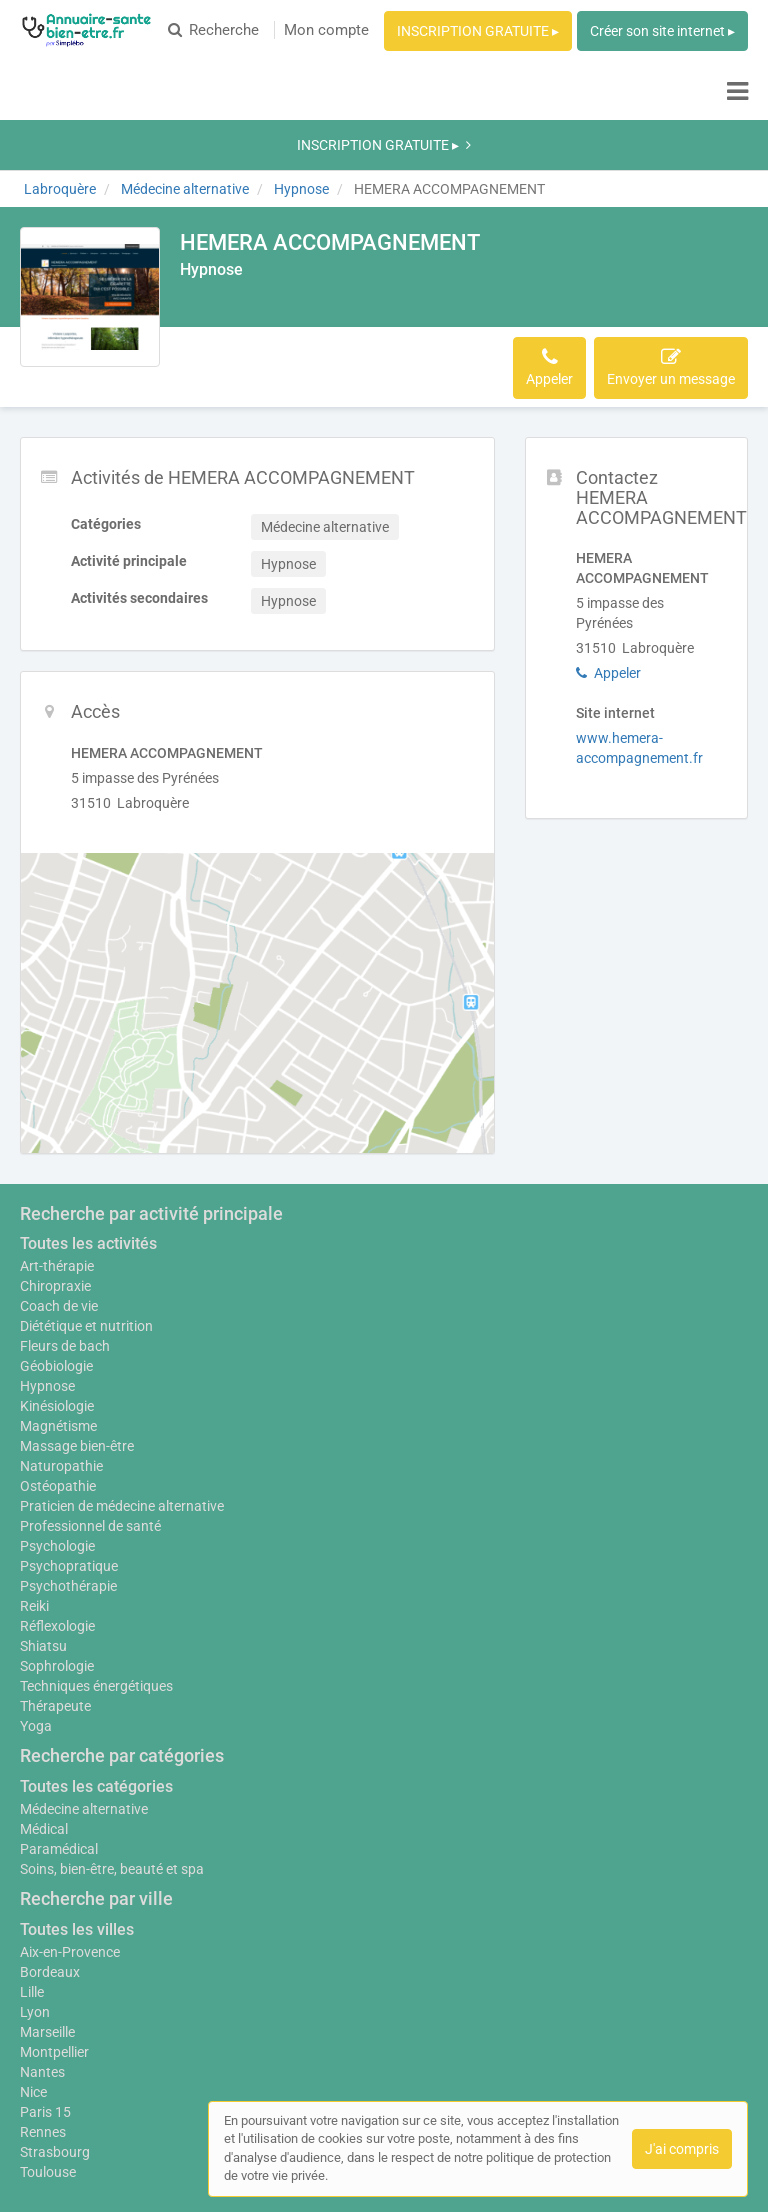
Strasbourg (55, 2032)
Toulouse (48, 2052)
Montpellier (54, 1932)
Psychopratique (69, 1446)
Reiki (34, 1486)
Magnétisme (58, 1296)
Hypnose (47, 1256)
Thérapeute (55, 1586)
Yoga (36, 1606)
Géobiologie (56, 1236)
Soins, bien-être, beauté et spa (112, 1749)
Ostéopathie (58, 1356)
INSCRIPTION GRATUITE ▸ (478, 31)
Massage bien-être (77, 1316)
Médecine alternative (84, 1689)
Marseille (47, 1912)
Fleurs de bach (65, 1216)
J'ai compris (682, 2149)
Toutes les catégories (96, 1666)
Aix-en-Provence (70, 1832)
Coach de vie (59, 1176)
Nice (33, 1972)
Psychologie (57, 1426)
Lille (32, 1872)
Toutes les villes (77, 1809)
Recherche (213, 30)
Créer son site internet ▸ (662, 31)
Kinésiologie (57, 1276)
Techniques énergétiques (96, 1566)
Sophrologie (57, 1546)
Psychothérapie (68, 1466)
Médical (44, 1709)
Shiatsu (43, 1526)
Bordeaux (50, 1852)
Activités (219, 247)
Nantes (42, 1952)
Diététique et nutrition (86, 1196)
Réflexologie (57, 1506)
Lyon (35, 1892)
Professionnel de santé (90, 1406)
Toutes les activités (88, 1113)
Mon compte (326, 30)
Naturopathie (61, 1336)
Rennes (43, 2012)
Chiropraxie (55, 1156)
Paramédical (59, 1729)
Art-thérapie (57, 1136)
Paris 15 (45, 1992)
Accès (290, 247)
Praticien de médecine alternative (122, 1386)
